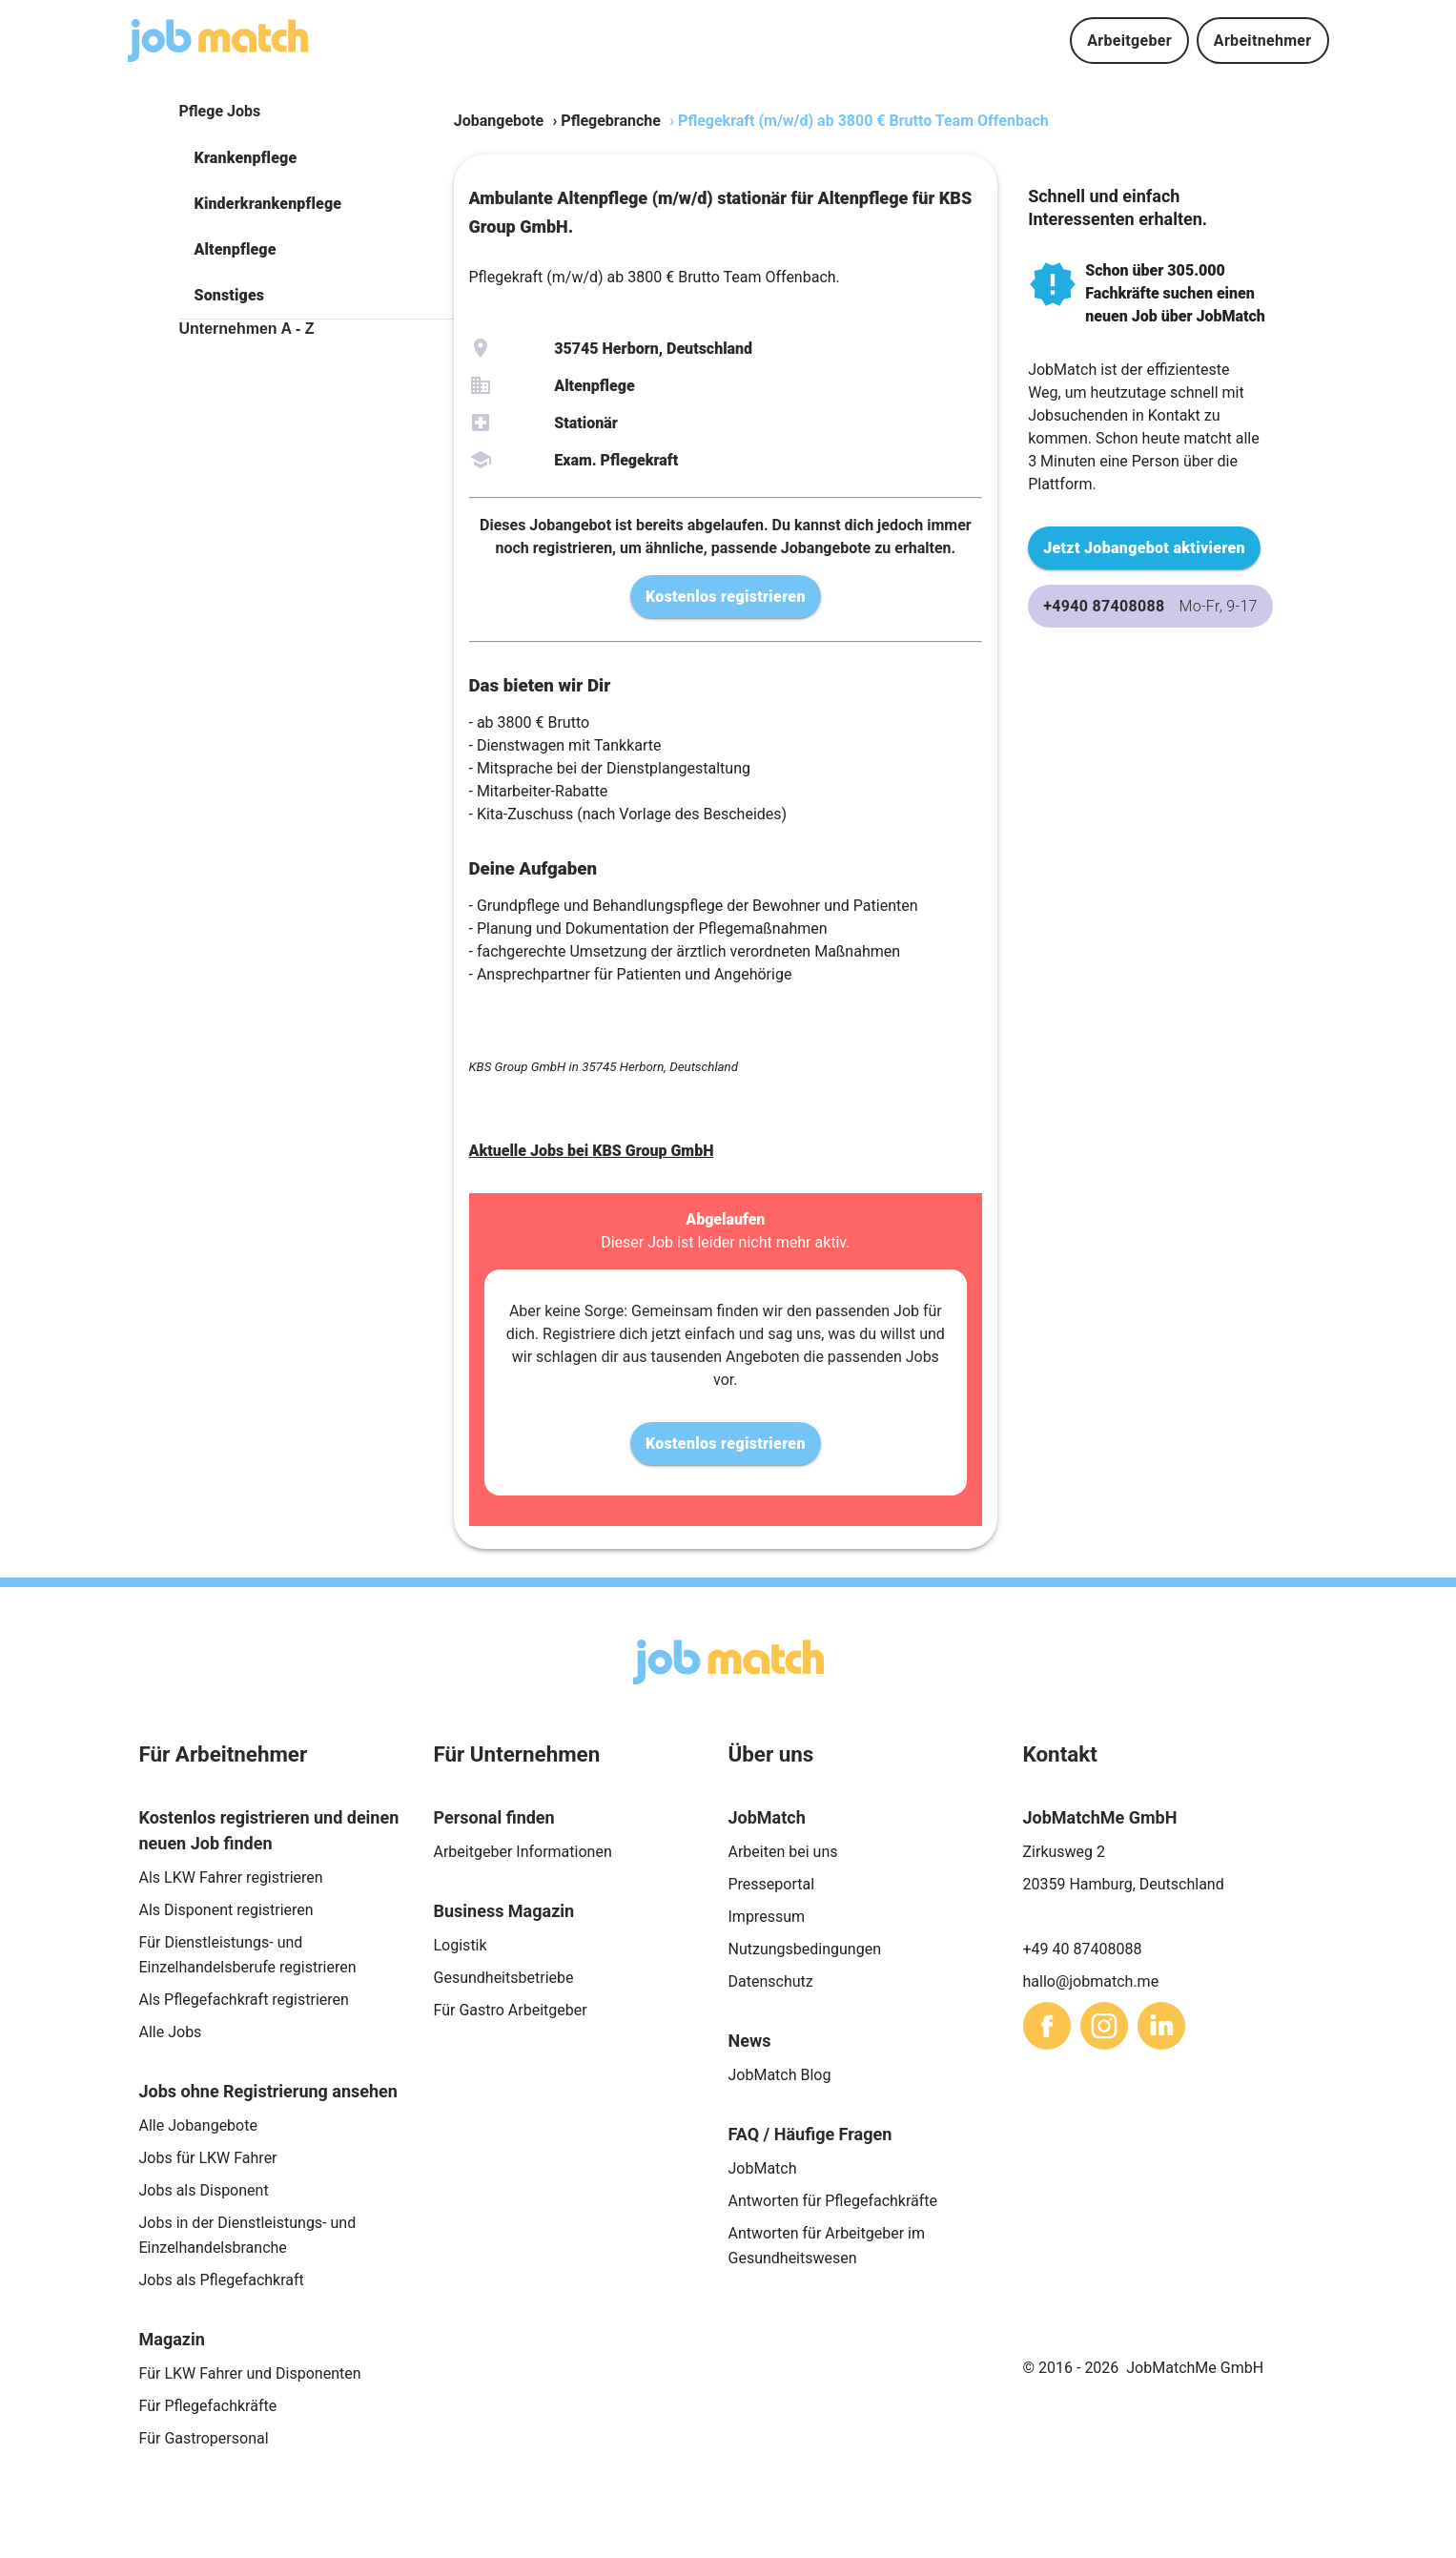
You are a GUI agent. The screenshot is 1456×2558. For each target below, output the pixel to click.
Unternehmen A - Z (247, 328)
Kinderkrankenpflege (268, 204)
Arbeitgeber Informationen (523, 1852)
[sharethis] (1047, 2026)
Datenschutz (770, 1981)
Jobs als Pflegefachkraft (221, 2280)
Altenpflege (236, 249)
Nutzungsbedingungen (804, 1949)
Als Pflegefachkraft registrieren (244, 2000)
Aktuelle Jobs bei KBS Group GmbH (591, 1151)
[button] (316, 158)
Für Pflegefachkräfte (208, 2406)
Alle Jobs (170, 2032)
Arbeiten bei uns (783, 1852)
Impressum (767, 1917)
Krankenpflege (246, 158)
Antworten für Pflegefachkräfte (833, 2201)
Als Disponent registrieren (226, 1910)
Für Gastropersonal (204, 2438)
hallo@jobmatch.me (1091, 1981)
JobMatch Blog (779, 2075)
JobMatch (762, 2168)
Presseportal (771, 1884)
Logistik (460, 1945)
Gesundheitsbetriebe (504, 1978)
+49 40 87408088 (1082, 1949)
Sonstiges (230, 295)
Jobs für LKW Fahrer (208, 2158)
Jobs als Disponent (204, 2190)
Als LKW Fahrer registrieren (231, 1877)
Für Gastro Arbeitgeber (510, 2010)
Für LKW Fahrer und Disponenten (250, 2373)
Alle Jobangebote (198, 2125)
